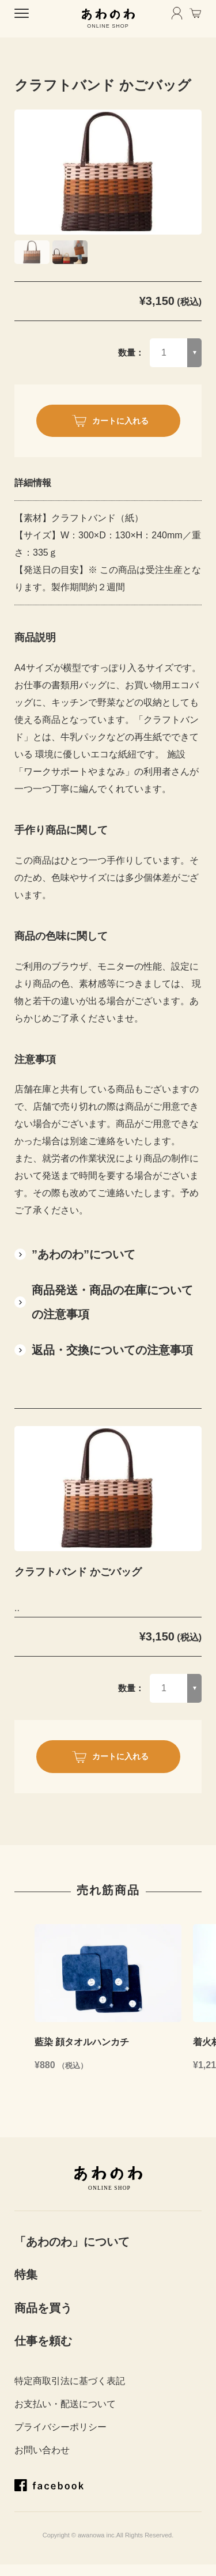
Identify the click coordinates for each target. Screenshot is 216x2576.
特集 (25, 2274)
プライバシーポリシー (60, 2427)
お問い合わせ (42, 2450)
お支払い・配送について (65, 2404)
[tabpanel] (108, 172)
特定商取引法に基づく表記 (69, 2381)
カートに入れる (120, 420)
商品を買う (43, 2308)
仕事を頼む (43, 2340)
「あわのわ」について (72, 2241)
